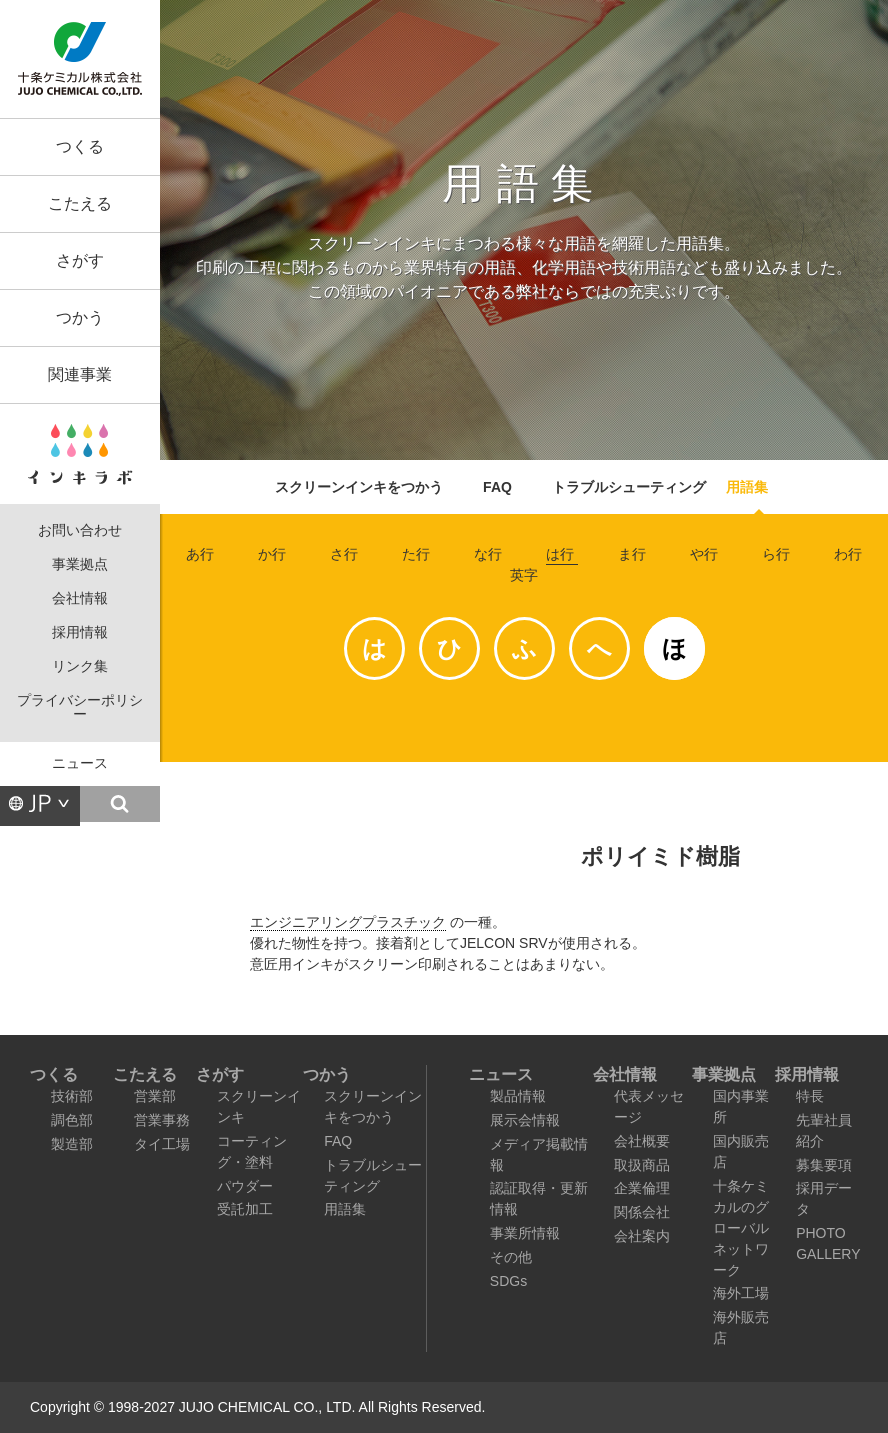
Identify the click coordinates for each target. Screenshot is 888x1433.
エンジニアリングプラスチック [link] (348, 922)
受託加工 (245, 1209)
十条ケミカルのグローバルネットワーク (741, 1228)
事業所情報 (525, 1233)
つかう (80, 317)
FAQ (497, 487)
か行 (272, 554)
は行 (560, 554)
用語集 (747, 487)
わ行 (848, 554)
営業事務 (162, 1120)
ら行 (776, 554)
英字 (524, 575)
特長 (810, 1096)
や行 (704, 554)
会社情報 (80, 598)
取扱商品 (642, 1165)
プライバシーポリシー (80, 707)
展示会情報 (525, 1120)
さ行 (344, 554)
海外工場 (741, 1293)
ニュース (80, 763)
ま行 (632, 554)
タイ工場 (162, 1144)
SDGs (508, 1281)
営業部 (155, 1096)
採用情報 (80, 632)
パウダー (245, 1186)
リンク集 (80, 666)
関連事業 (80, 374)
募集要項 (824, 1165)
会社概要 (642, 1141)
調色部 (72, 1120)
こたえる (80, 203)
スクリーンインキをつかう (359, 487)
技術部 (72, 1096)
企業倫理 (642, 1188)
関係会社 (642, 1212)
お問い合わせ (80, 530)
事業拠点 (80, 564)
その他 (511, 1257)
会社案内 (642, 1236)
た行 (416, 554)
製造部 (72, 1144)
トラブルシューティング (629, 487)
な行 (488, 554)
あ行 (200, 554)
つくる (80, 146)
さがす (80, 260)
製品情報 (518, 1096)
